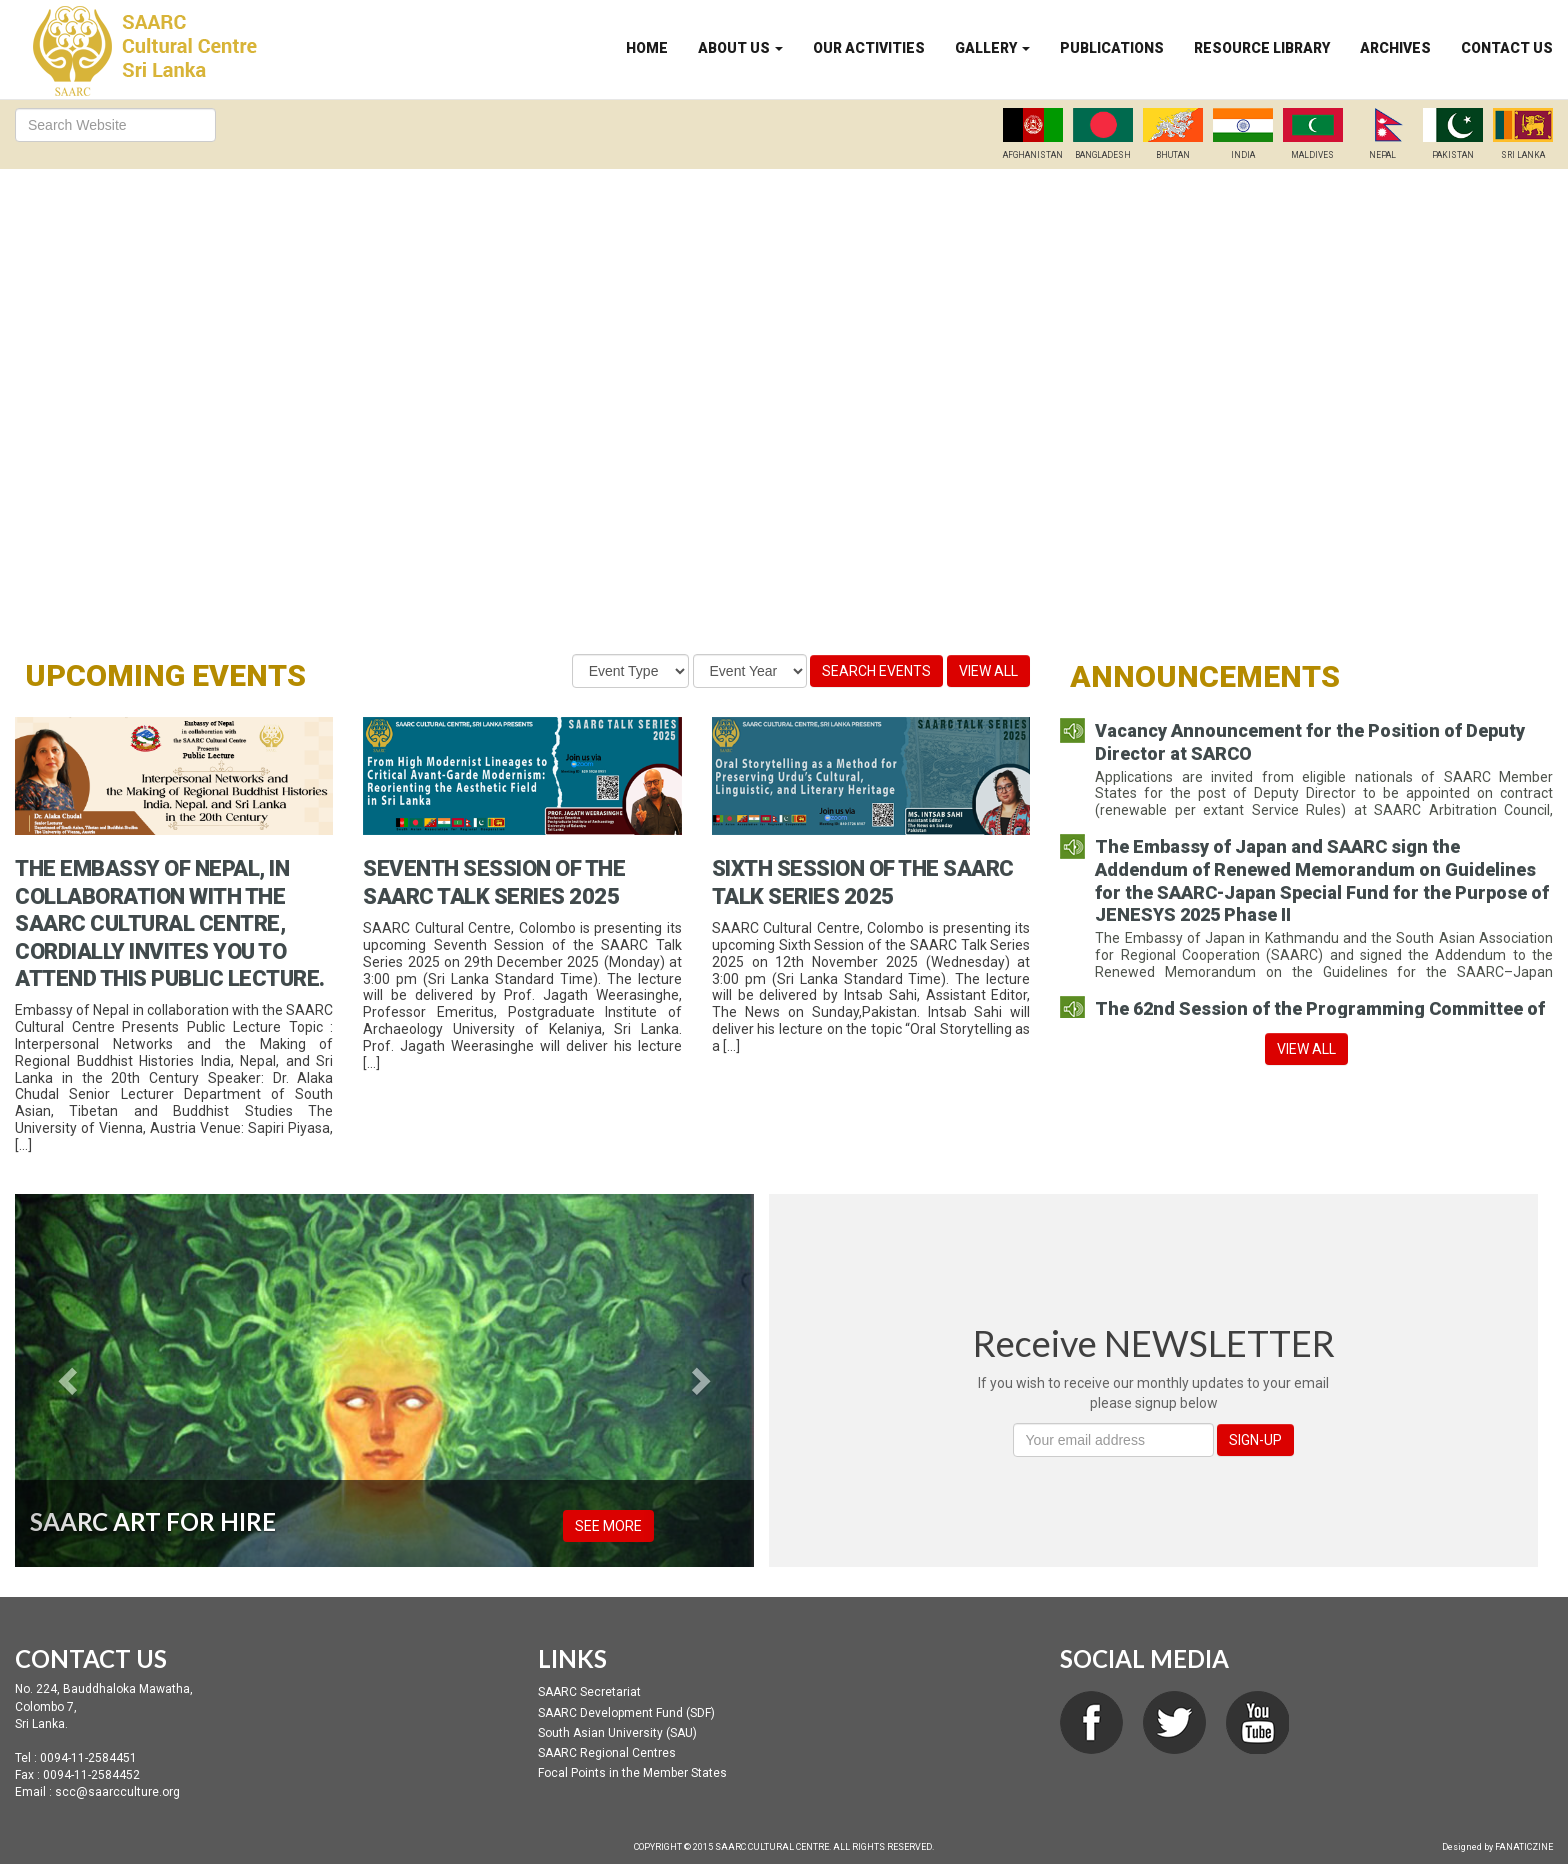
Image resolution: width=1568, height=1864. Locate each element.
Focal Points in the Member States (632, 1773)
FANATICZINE (1524, 1847)
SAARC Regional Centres (607, 1753)
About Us (740, 48)
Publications (1112, 48)
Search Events (876, 671)
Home (647, 48)
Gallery (992, 48)
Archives (1395, 48)
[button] (70, 1381)
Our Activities (869, 48)
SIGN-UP (1255, 1440)
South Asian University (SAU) (617, 1733)
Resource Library (1262, 48)
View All (988, 671)
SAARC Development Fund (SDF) (626, 1713)
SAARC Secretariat (589, 1692)
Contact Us (1507, 48)
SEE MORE (608, 1526)
